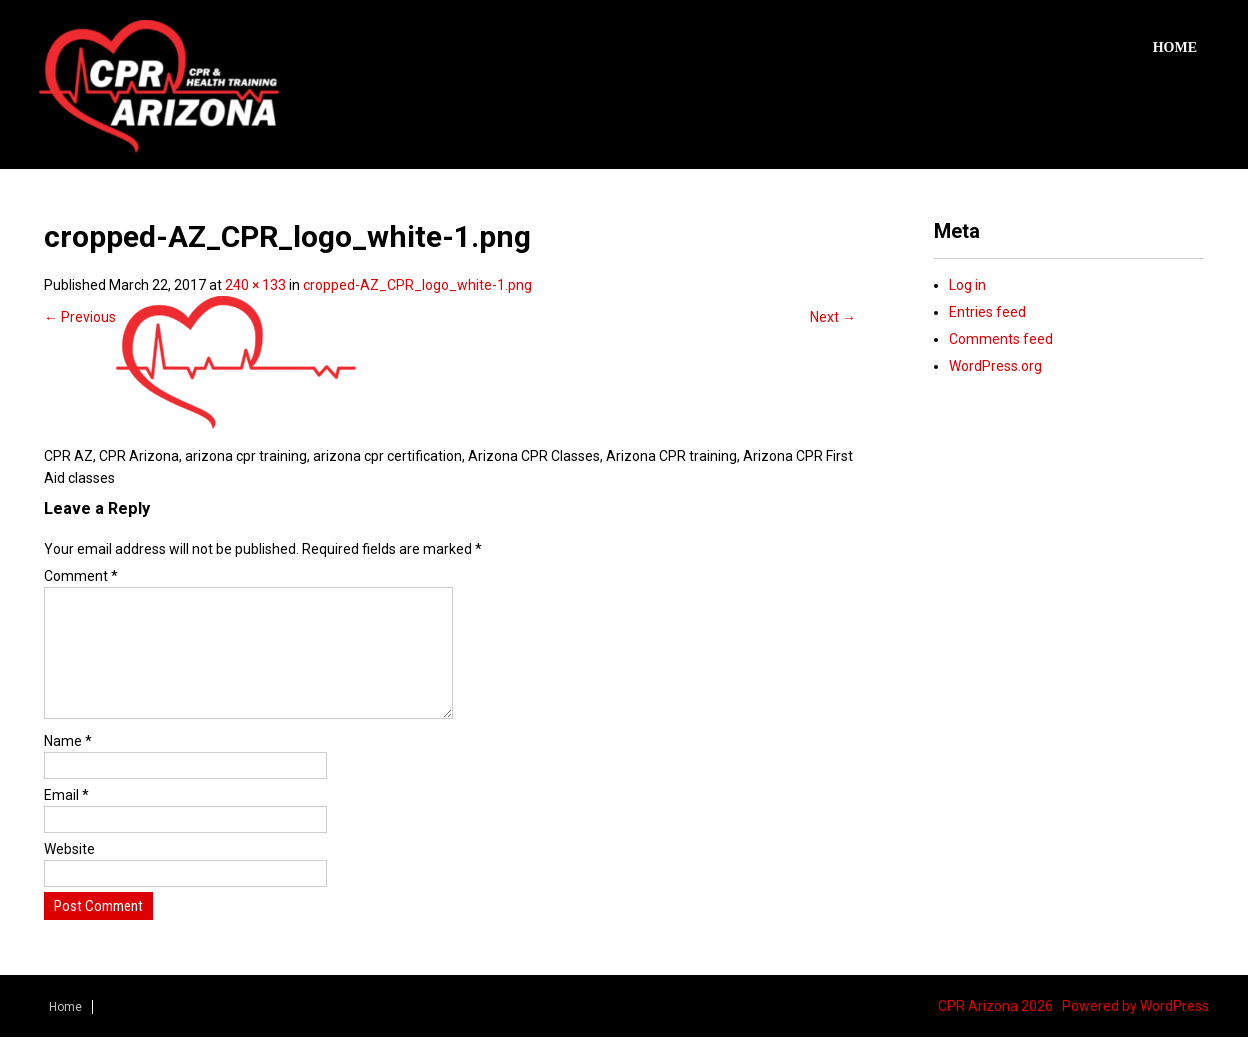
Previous (80, 317)
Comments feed (1001, 339)
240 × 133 (255, 285)
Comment (81, 576)
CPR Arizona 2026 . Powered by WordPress (1073, 1030)
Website (69, 873)
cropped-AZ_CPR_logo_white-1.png (417, 285)
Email (66, 819)
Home (1175, 47)
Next (833, 317)
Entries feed (987, 312)
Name (68, 765)
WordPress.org (995, 366)
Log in (967, 285)
